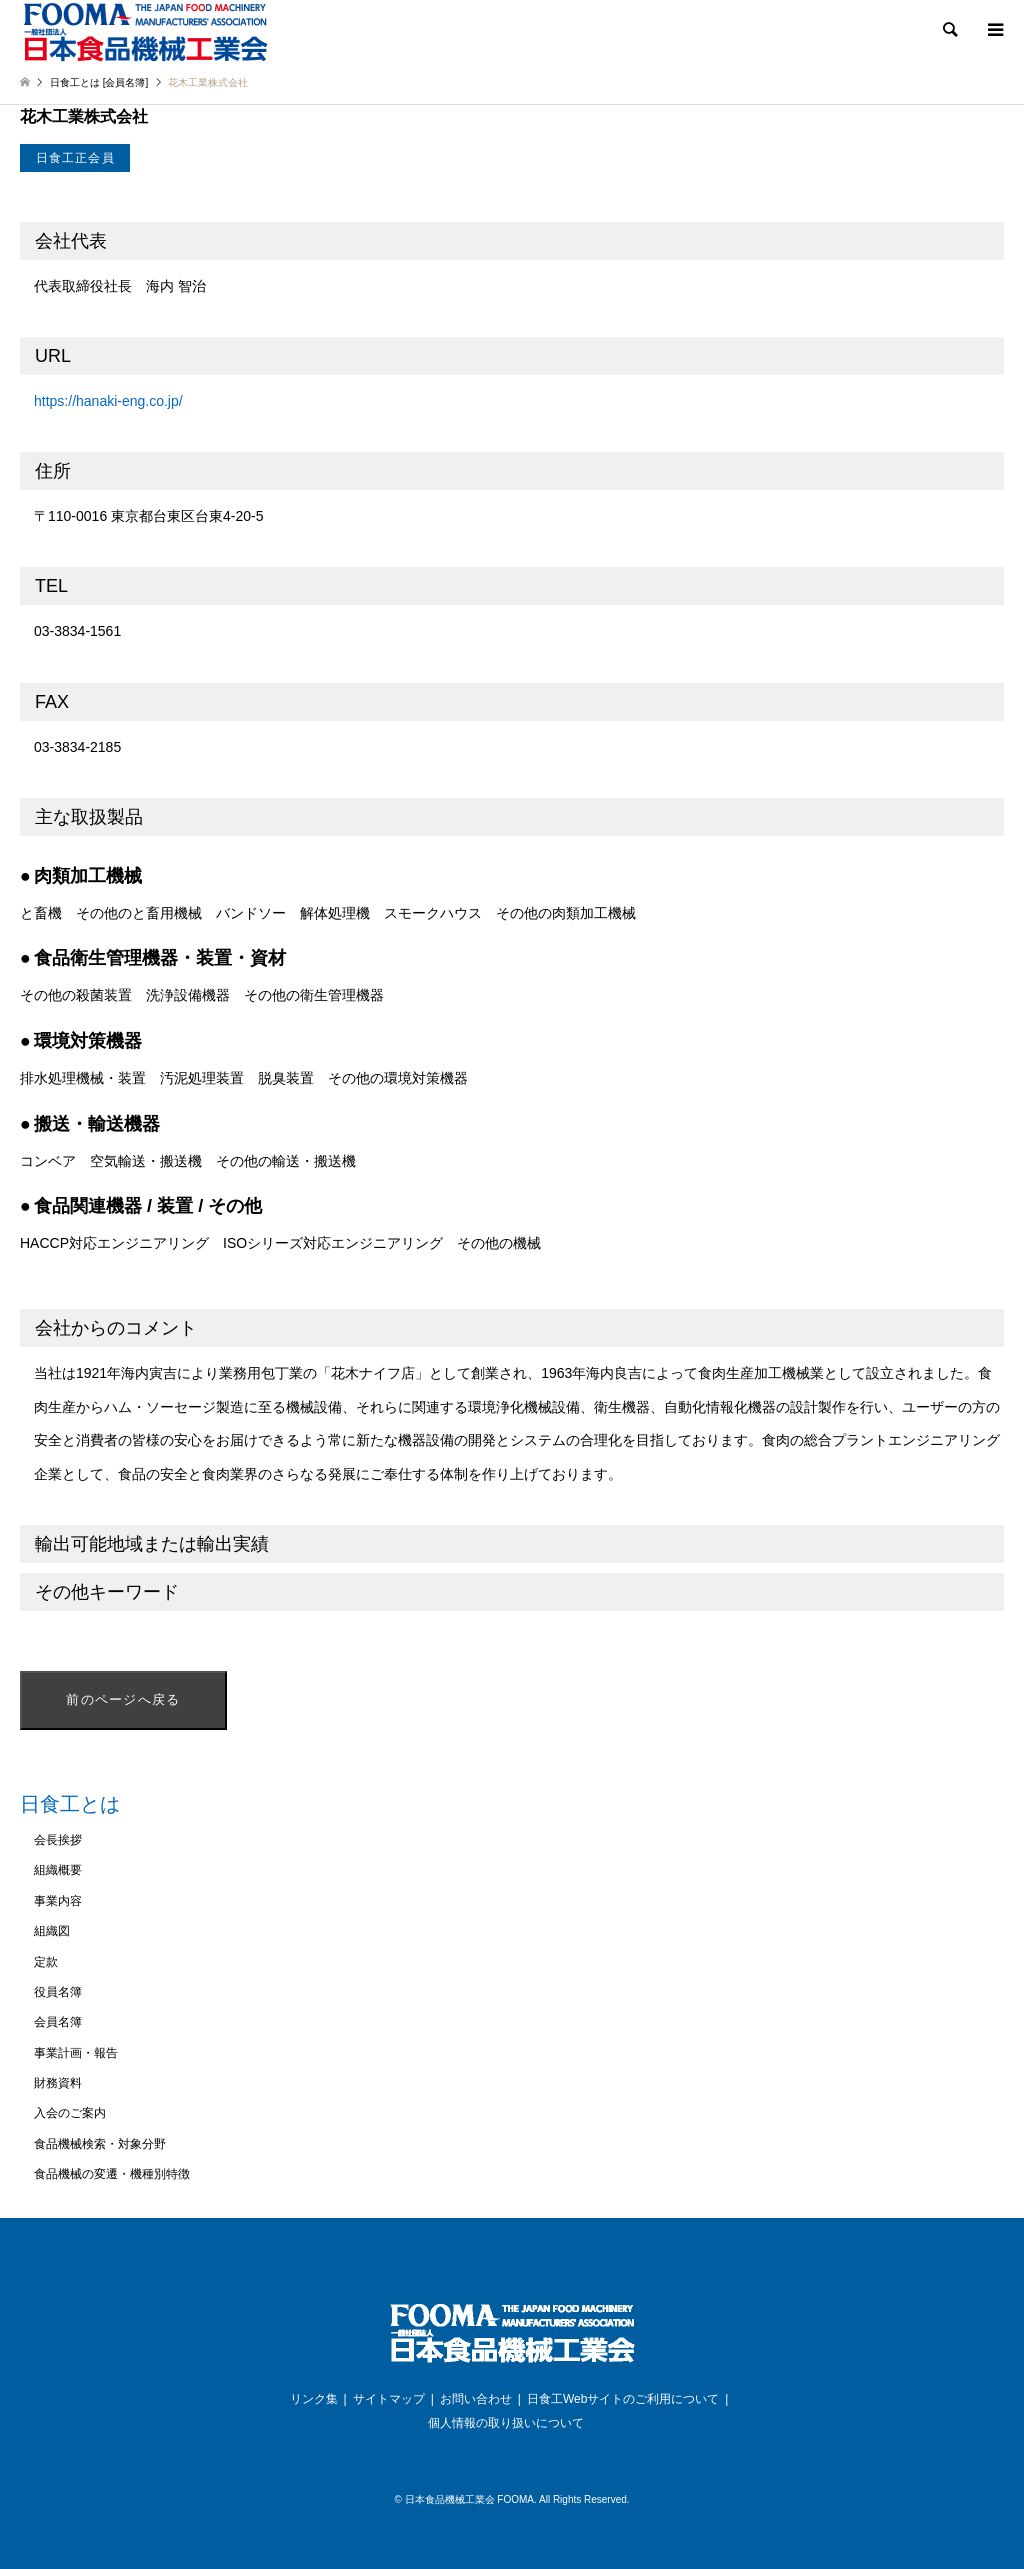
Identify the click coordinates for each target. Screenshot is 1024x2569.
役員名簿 (58, 1992)
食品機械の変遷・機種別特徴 (112, 2174)
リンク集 (314, 2399)
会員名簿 (58, 2022)
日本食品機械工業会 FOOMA (469, 2499)
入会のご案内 (70, 2113)
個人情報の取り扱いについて (506, 2423)
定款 (46, 1962)
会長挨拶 (58, 1840)
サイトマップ (389, 2399)
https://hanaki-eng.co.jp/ (108, 401)
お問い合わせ (476, 2399)
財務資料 (58, 2083)
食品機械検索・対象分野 (100, 2144)
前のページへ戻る (123, 1699)
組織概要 (58, 1870)
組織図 (52, 1931)
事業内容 (58, 1901)
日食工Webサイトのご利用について (623, 2399)
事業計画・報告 (76, 2053)
